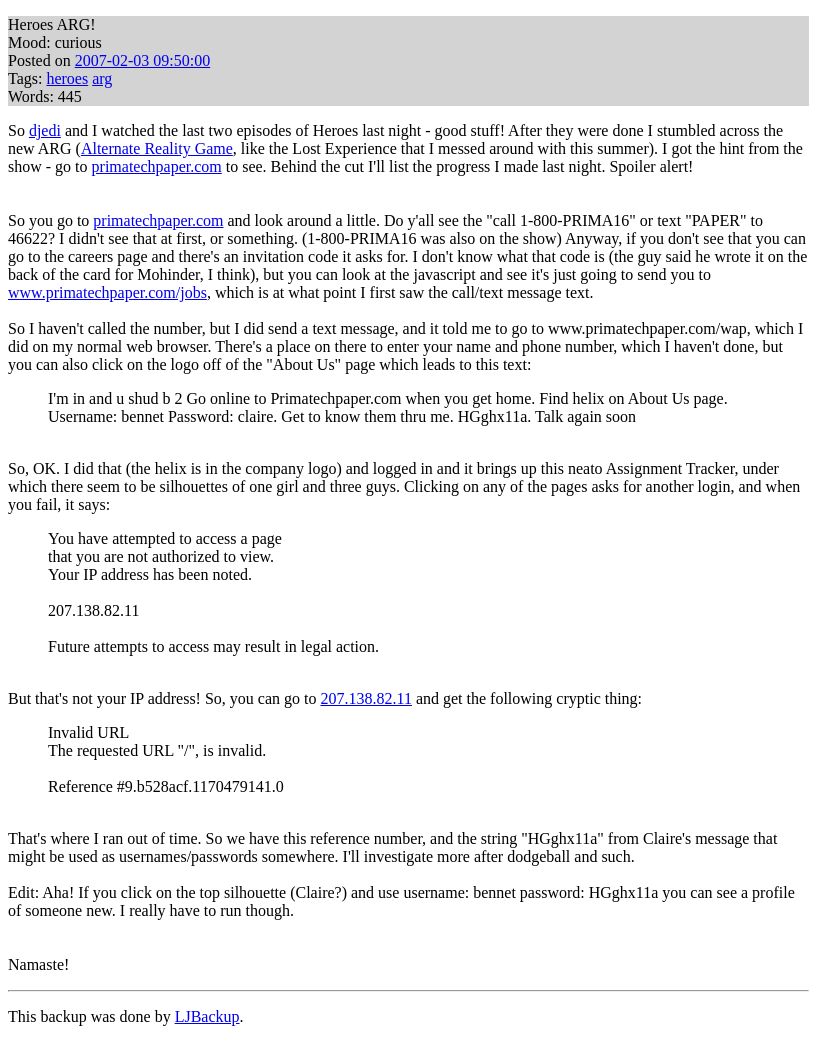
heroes (67, 78)
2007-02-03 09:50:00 (143, 60)
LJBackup (207, 1016)
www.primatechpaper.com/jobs (107, 292)
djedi (45, 130)
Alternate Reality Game (157, 148)
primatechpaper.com (157, 166)
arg (102, 78)
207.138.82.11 (365, 698)
